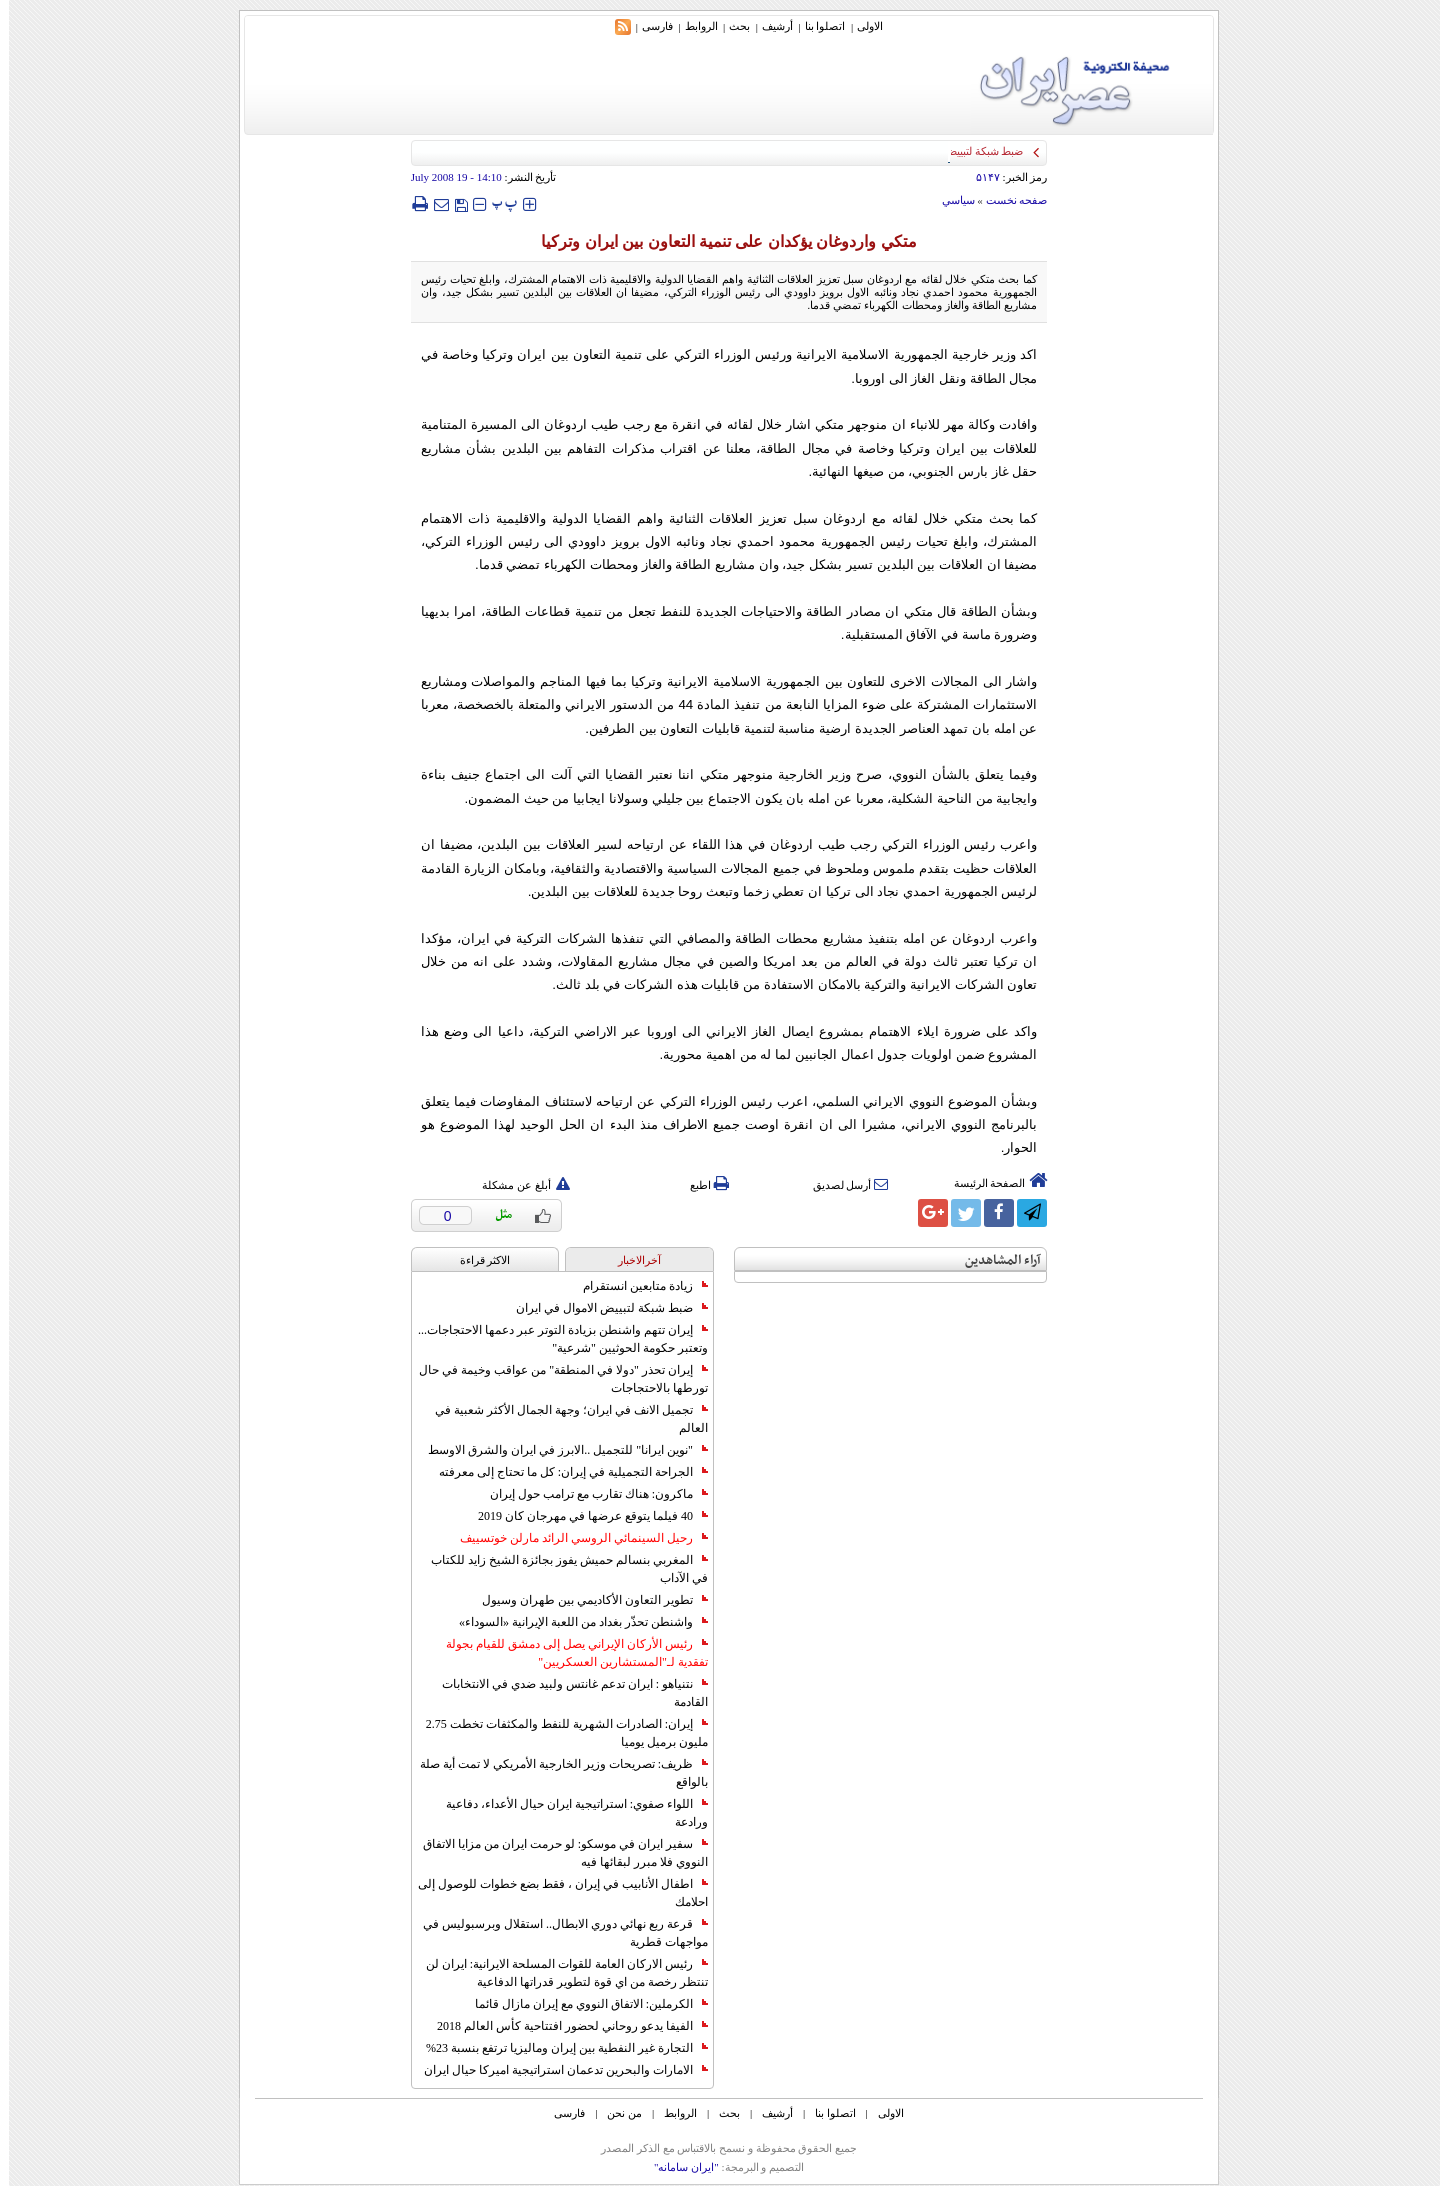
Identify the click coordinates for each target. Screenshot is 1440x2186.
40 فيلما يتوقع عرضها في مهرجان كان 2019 (584, 1516)
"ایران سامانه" (677, 2167)
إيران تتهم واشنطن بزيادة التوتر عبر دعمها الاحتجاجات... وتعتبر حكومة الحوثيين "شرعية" (554, 1339)
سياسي (949, 200)
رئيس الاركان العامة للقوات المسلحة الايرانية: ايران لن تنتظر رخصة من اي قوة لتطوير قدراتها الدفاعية (558, 1973)
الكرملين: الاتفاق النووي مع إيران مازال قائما (582, 2004)
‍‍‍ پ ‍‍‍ (496, 203)
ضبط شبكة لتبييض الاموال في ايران (603, 1308)
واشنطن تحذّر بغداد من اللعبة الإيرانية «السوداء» (574, 1622)
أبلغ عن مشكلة (517, 1185)
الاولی (861, 26)
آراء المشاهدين (994, 1260)
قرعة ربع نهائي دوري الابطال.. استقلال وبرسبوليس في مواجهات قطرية (556, 1933)
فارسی (648, 26)
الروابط (692, 26)
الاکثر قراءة (476, 1260)
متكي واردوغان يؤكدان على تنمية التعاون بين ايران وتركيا (720, 241)
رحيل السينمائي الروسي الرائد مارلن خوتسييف (575, 1538)
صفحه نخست (1008, 200)
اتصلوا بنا (816, 26)
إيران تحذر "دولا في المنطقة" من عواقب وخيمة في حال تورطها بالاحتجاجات (554, 1379)
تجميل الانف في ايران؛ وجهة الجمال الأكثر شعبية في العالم (562, 1419)
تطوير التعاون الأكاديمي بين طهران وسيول (586, 1600)
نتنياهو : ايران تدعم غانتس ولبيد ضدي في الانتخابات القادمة (566, 1693)
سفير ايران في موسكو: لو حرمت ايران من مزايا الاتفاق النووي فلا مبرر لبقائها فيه (556, 1853)
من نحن (615, 2113)
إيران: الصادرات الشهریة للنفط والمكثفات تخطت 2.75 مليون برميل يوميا (558, 1733)
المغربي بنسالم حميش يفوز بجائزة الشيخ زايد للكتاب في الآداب (560, 1569)
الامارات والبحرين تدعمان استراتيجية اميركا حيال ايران (557, 2070)
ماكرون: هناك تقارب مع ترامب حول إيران (590, 1494)
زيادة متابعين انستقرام (636, 1286)
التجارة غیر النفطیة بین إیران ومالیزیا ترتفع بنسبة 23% (558, 2048)
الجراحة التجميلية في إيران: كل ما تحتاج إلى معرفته (564, 1472)
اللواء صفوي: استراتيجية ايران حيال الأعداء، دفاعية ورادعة (568, 1813)
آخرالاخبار (630, 1260)
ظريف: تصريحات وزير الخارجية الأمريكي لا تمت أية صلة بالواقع (555, 1773)
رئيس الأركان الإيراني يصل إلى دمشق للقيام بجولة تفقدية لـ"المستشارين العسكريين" (568, 1653)
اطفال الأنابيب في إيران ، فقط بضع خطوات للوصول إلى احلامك (554, 1893)
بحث (730, 26)
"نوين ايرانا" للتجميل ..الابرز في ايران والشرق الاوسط (559, 1450)
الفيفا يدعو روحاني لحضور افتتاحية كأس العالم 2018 (563, 2026)
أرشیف (768, 26)
